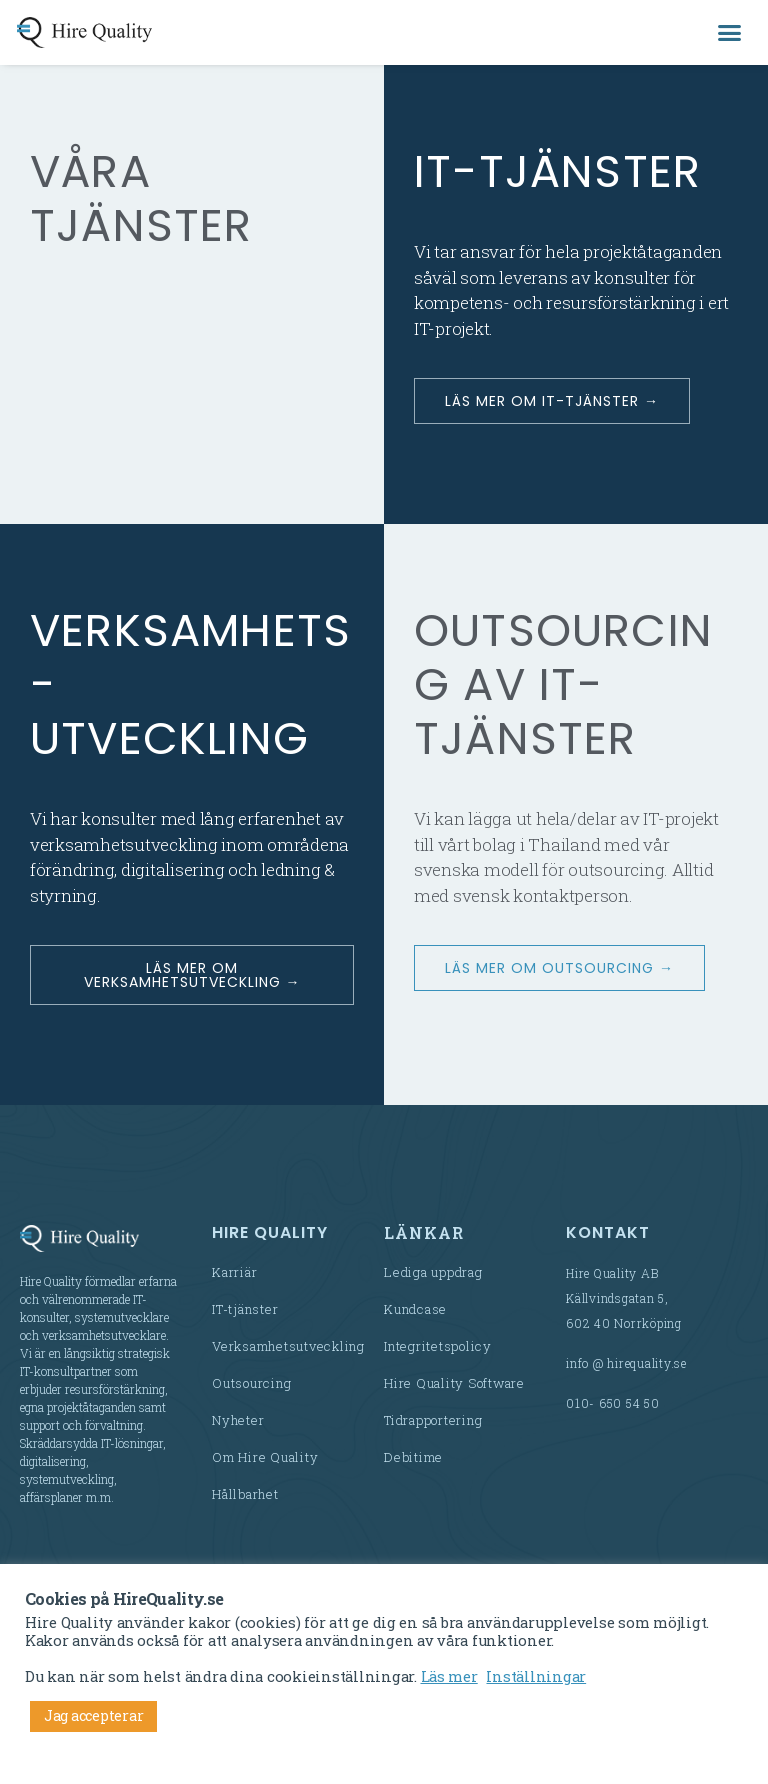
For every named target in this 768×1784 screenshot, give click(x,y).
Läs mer (449, 1676)
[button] (729, 33)
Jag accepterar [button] (93, 1715)
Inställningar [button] (536, 1676)
